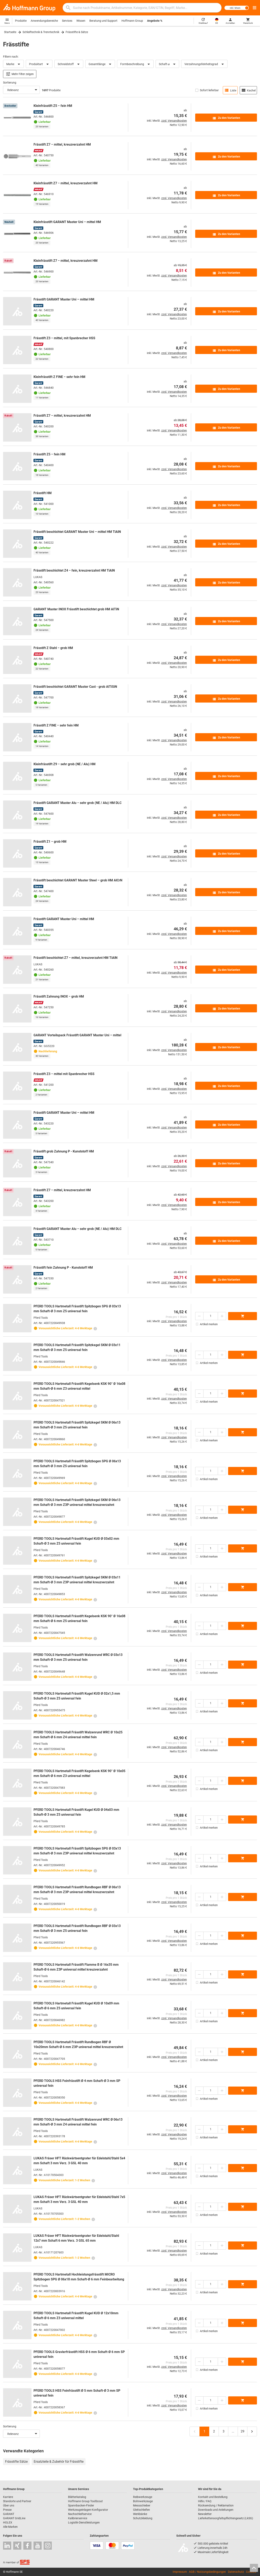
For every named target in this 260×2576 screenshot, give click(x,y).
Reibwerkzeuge (142, 2497)
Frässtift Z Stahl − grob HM (53, 648)
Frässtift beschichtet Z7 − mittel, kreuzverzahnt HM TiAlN (75, 958)
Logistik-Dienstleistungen (84, 2522)
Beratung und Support (103, 20)
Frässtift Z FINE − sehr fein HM (56, 725)
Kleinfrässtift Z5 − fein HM (53, 106)
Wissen (80, 20)
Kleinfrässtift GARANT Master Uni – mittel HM (67, 222)
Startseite (10, 32)
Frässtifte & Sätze (77, 32)
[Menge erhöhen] (222, 1316)
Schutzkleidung (142, 2518)
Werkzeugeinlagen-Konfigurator (88, 2509)
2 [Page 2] (214, 2431)
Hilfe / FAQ (204, 2501)
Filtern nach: (10, 56)
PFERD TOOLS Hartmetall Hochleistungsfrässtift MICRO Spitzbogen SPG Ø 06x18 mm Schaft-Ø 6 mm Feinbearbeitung (79, 2276)
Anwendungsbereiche (44, 20)
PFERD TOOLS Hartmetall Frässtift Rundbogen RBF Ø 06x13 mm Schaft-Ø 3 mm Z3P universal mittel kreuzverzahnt (77, 1889)
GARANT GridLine (14, 2518)
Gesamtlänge (101, 64)
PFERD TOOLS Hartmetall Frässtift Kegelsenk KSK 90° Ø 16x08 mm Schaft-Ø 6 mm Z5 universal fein (79, 1618)
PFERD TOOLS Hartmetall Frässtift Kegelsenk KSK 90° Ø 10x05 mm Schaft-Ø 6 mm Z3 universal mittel (79, 1773)
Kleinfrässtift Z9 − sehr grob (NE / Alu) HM (64, 764)
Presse (7, 2509)
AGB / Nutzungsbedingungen (207, 2571)
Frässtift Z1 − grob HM (50, 841)
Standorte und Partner (17, 2501)
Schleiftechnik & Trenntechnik (41, 32)
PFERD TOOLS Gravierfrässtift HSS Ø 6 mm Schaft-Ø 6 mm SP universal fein (79, 2354)
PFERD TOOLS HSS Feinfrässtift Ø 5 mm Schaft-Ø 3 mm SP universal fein (77, 2393)
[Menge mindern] (199, 1316)
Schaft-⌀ (168, 64)
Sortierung (9, 82)
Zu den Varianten (226, 118)
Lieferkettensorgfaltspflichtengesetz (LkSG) (225, 2518)
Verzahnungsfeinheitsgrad (204, 64)
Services (67, 20)
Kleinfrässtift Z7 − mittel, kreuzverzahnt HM (66, 183)
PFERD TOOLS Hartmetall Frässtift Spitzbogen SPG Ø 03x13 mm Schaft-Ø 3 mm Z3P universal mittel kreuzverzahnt (77, 1850)
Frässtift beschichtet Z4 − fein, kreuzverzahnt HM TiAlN (74, 570)
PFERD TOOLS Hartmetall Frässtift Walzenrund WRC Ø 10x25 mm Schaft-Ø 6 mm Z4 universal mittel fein (78, 1734)
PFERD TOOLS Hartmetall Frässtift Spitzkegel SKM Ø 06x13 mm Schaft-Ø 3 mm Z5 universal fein (77, 1425)
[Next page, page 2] (252, 2431)
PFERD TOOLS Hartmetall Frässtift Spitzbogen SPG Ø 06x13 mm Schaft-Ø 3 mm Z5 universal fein (77, 1463)
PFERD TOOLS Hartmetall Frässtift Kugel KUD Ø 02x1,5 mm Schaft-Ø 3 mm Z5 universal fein (77, 1696)
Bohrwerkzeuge (143, 2501)
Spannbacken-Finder (81, 2505)
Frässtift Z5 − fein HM (49, 454)
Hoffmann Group (132, 20)
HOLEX (7, 2522)
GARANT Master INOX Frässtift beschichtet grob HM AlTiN (76, 609)
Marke (14, 64)
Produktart (39, 64)
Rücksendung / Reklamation (216, 2505)
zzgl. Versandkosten (174, 120)
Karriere (8, 2497)
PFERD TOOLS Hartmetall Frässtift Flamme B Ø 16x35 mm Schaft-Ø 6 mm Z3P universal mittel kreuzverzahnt (76, 1967)
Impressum (180, 2571)
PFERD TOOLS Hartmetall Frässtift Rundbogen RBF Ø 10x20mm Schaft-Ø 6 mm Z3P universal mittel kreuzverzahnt (78, 2044)
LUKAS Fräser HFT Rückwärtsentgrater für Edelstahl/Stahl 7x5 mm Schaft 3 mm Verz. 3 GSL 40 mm (79, 2199)
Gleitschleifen (141, 2509)
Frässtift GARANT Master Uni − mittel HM (64, 919)
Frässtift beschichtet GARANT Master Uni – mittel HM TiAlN (77, 532)
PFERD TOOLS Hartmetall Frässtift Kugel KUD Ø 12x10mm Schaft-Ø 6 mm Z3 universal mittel (76, 2315)
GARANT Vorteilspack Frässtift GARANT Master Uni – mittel (77, 1035)
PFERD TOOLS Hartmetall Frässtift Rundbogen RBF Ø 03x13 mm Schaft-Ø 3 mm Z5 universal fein (77, 1928)
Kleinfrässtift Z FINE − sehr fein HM (59, 377)
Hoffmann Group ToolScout (85, 2501)
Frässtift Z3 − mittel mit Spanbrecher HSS (64, 1074)
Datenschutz (236, 2571)
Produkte (21, 20)
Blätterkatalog (77, 2497)
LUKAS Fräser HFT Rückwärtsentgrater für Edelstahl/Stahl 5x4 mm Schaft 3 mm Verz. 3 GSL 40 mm (79, 2160)
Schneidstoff (69, 64)
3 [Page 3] (223, 2431)
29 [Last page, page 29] (242, 2431)
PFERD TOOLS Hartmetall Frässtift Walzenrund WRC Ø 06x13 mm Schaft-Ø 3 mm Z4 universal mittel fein (78, 2122)
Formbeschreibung (135, 64)
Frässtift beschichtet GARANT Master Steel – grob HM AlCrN (78, 880)
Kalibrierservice (77, 2518)
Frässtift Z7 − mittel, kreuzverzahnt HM (62, 144)
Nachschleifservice (80, 2514)
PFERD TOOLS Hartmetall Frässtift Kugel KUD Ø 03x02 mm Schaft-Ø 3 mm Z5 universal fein (76, 1541)
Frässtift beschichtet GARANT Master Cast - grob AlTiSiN (75, 687)
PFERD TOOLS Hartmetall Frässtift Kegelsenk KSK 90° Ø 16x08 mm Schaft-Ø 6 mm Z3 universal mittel (79, 1386)
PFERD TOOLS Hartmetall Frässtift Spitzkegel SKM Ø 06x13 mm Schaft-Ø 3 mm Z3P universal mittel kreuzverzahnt (77, 1502)
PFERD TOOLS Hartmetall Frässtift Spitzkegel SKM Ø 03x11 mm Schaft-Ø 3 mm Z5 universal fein (77, 1347)
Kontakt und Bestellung (213, 2497)
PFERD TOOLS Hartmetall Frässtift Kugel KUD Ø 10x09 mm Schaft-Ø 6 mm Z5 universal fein (76, 2005)
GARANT (8, 2514)
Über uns (8, 2505)
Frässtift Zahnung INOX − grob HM (59, 996)
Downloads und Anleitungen (215, 2509)
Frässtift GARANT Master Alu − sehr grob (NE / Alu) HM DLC (77, 803)
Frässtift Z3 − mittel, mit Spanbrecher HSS (64, 338)
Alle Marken (10, 2526)
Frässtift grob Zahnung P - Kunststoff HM (64, 1151)
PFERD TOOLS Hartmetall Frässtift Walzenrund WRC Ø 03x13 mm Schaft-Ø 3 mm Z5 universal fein (78, 1657)
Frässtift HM (43, 493)
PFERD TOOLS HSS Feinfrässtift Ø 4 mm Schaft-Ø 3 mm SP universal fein (77, 2083)
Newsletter (205, 2514)
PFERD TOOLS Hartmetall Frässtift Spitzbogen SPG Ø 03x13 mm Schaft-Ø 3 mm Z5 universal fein (77, 1308)
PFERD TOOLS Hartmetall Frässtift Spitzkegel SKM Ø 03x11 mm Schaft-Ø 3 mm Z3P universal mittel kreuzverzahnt (77, 1579)
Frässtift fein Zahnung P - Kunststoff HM (63, 1267)
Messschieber (141, 2505)
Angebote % (154, 20)
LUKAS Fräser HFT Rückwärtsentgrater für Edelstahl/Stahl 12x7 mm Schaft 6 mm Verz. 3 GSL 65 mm (76, 2238)
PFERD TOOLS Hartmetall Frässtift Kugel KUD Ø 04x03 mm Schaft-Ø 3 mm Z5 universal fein (76, 1812)
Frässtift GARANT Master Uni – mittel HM (64, 299)
